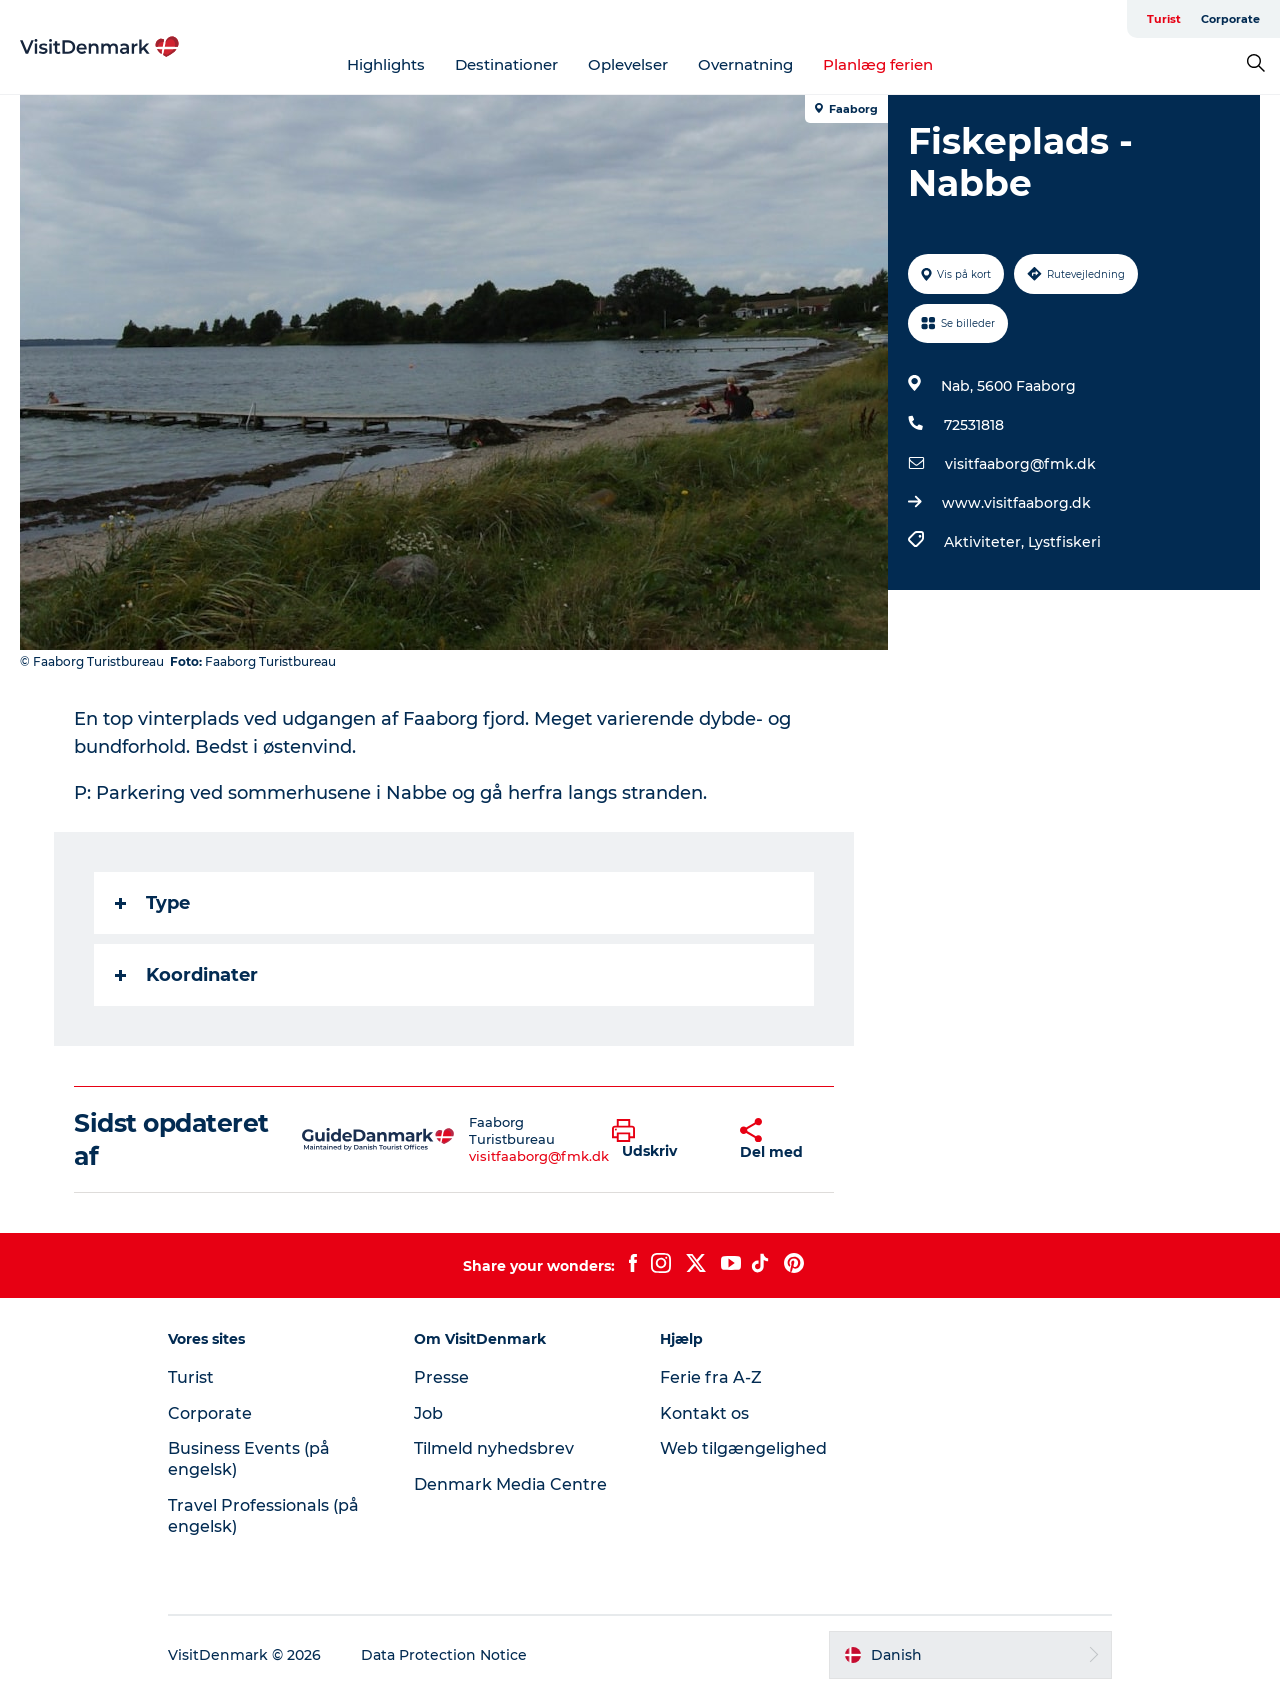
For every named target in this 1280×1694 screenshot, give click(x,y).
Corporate (1230, 19)
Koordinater (186, 975)
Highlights (386, 64)
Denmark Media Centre (510, 1484)
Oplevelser (628, 64)
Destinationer (506, 64)
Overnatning (745, 64)
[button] (660, 1140)
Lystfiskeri (1064, 542)
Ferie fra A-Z (711, 1377)
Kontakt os (704, 1413)
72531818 (974, 425)
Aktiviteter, (986, 542)
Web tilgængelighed (743, 1448)
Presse (441, 1377)
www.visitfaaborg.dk (1016, 503)
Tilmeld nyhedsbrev (494, 1448)
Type (152, 903)
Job (428, 1413)
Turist (1164, 19)
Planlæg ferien (878, 64)
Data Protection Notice (444, 1655)
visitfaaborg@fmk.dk (1020, 464)
